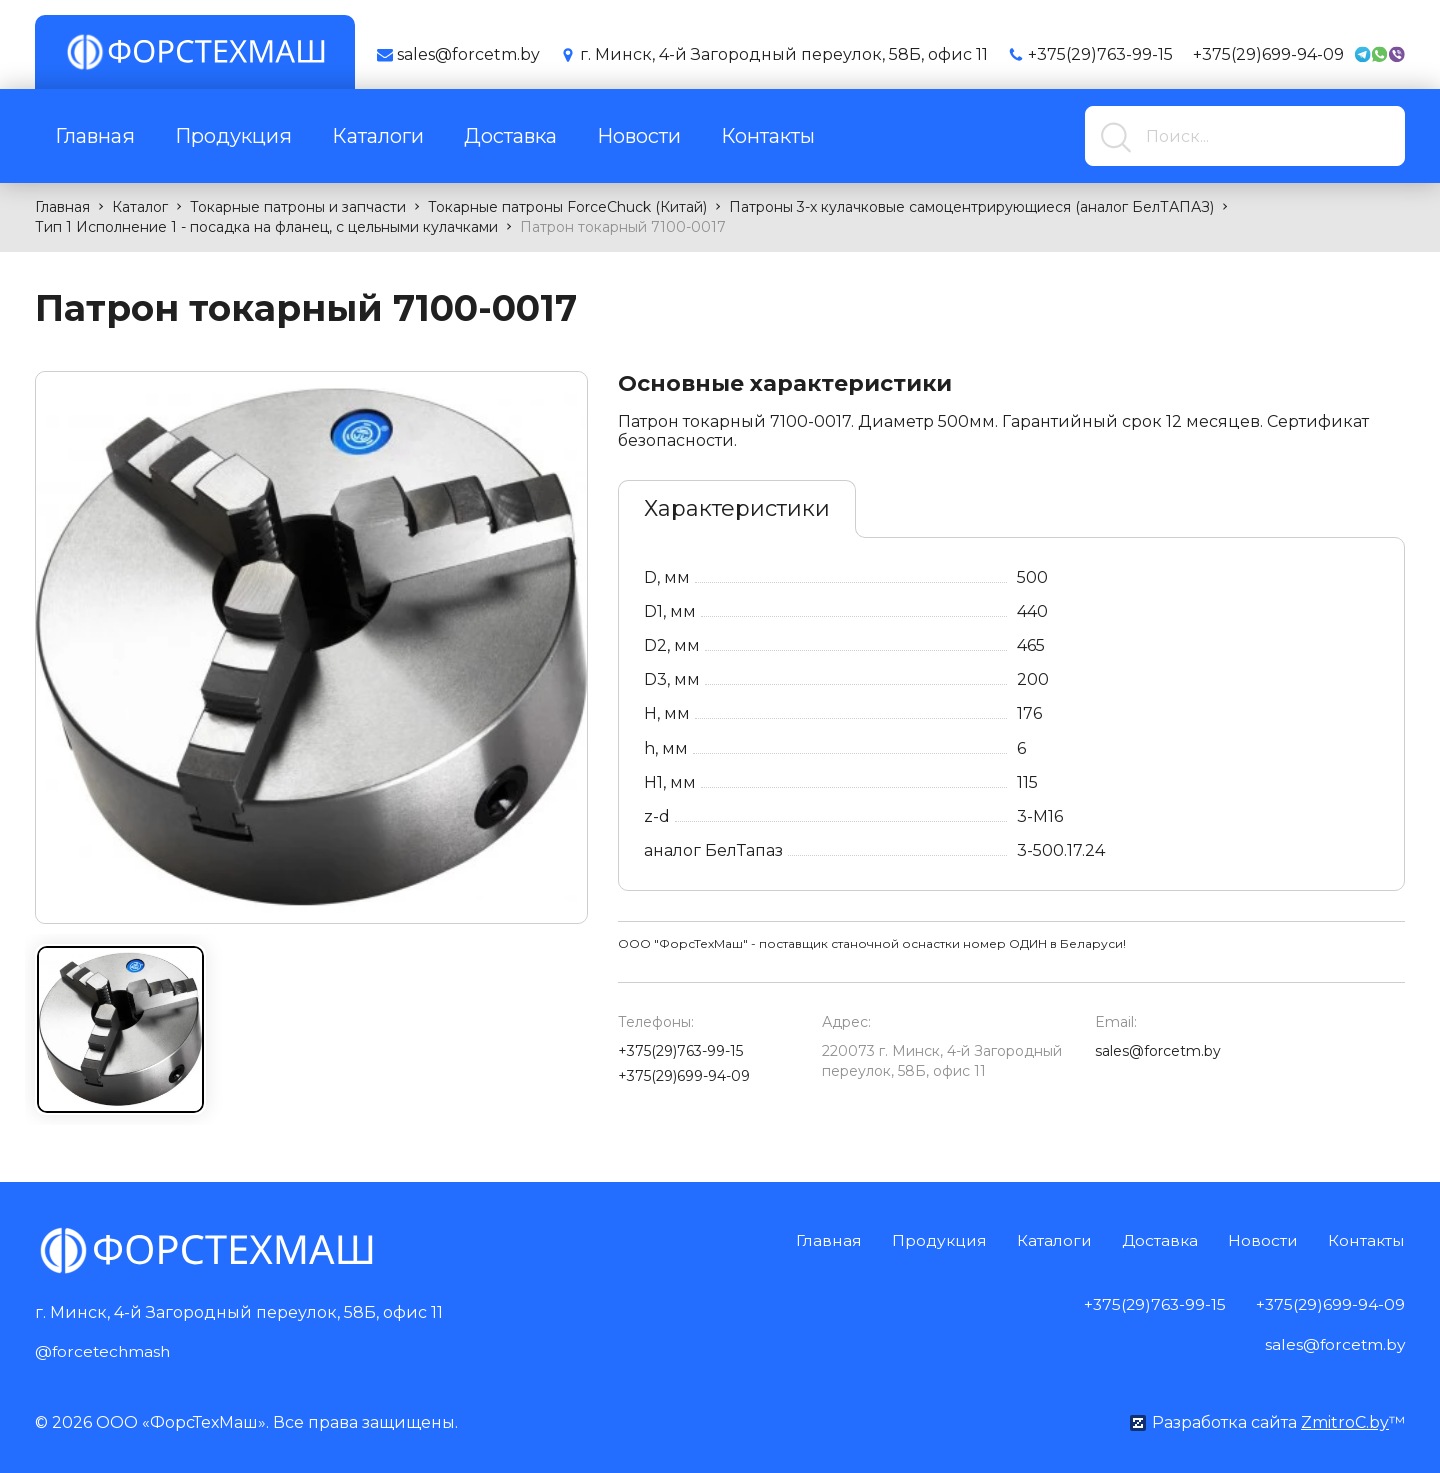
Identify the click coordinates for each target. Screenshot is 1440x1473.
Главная (95, 136)
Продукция (233, 136)
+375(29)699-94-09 (1268, 54)
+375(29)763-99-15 (1100, 54)
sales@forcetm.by (1158, 1051)
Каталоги (378, 136)
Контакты (768, 136)
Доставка (510, 136)
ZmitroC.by (1345, 1421)
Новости (639, 136)
